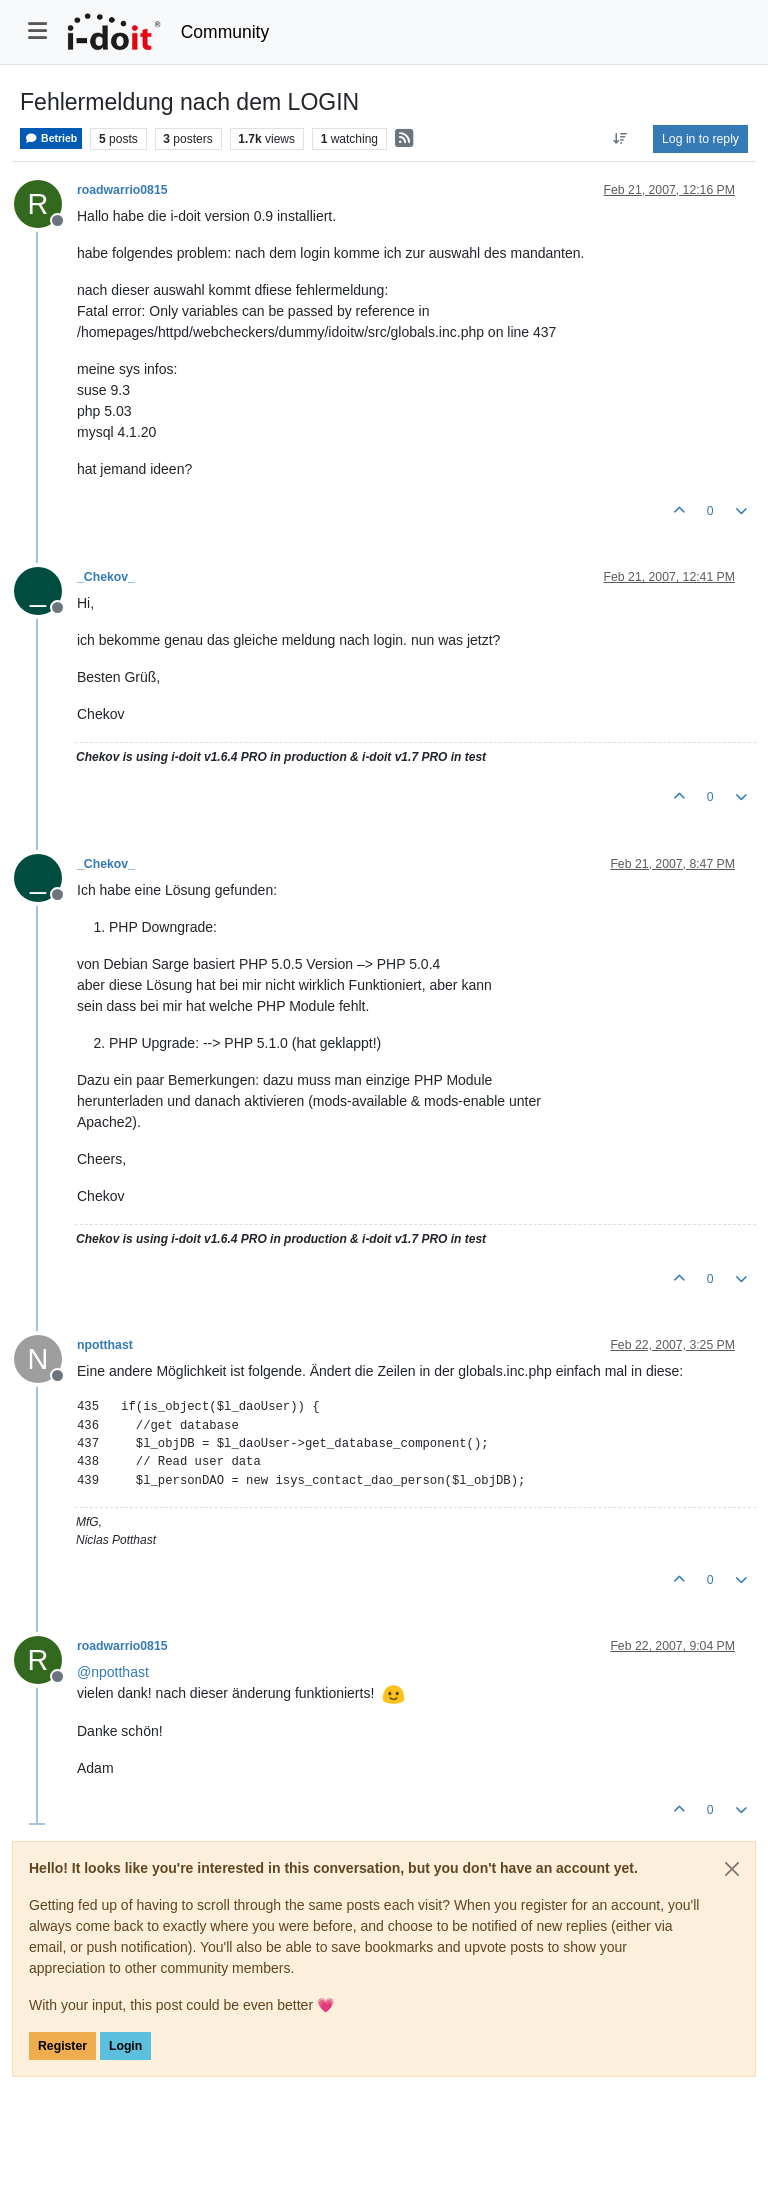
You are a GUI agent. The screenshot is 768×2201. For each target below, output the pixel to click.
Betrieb (51, 138)
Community (225, 32)
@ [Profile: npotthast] (113, 1672)
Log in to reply (700, 139)
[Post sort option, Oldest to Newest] (620, 139)
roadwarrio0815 (122, 190)
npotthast (105, 1345)
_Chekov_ (106, 577)
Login (125, 2046)
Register (62, 2046)
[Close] (732, 1869)
